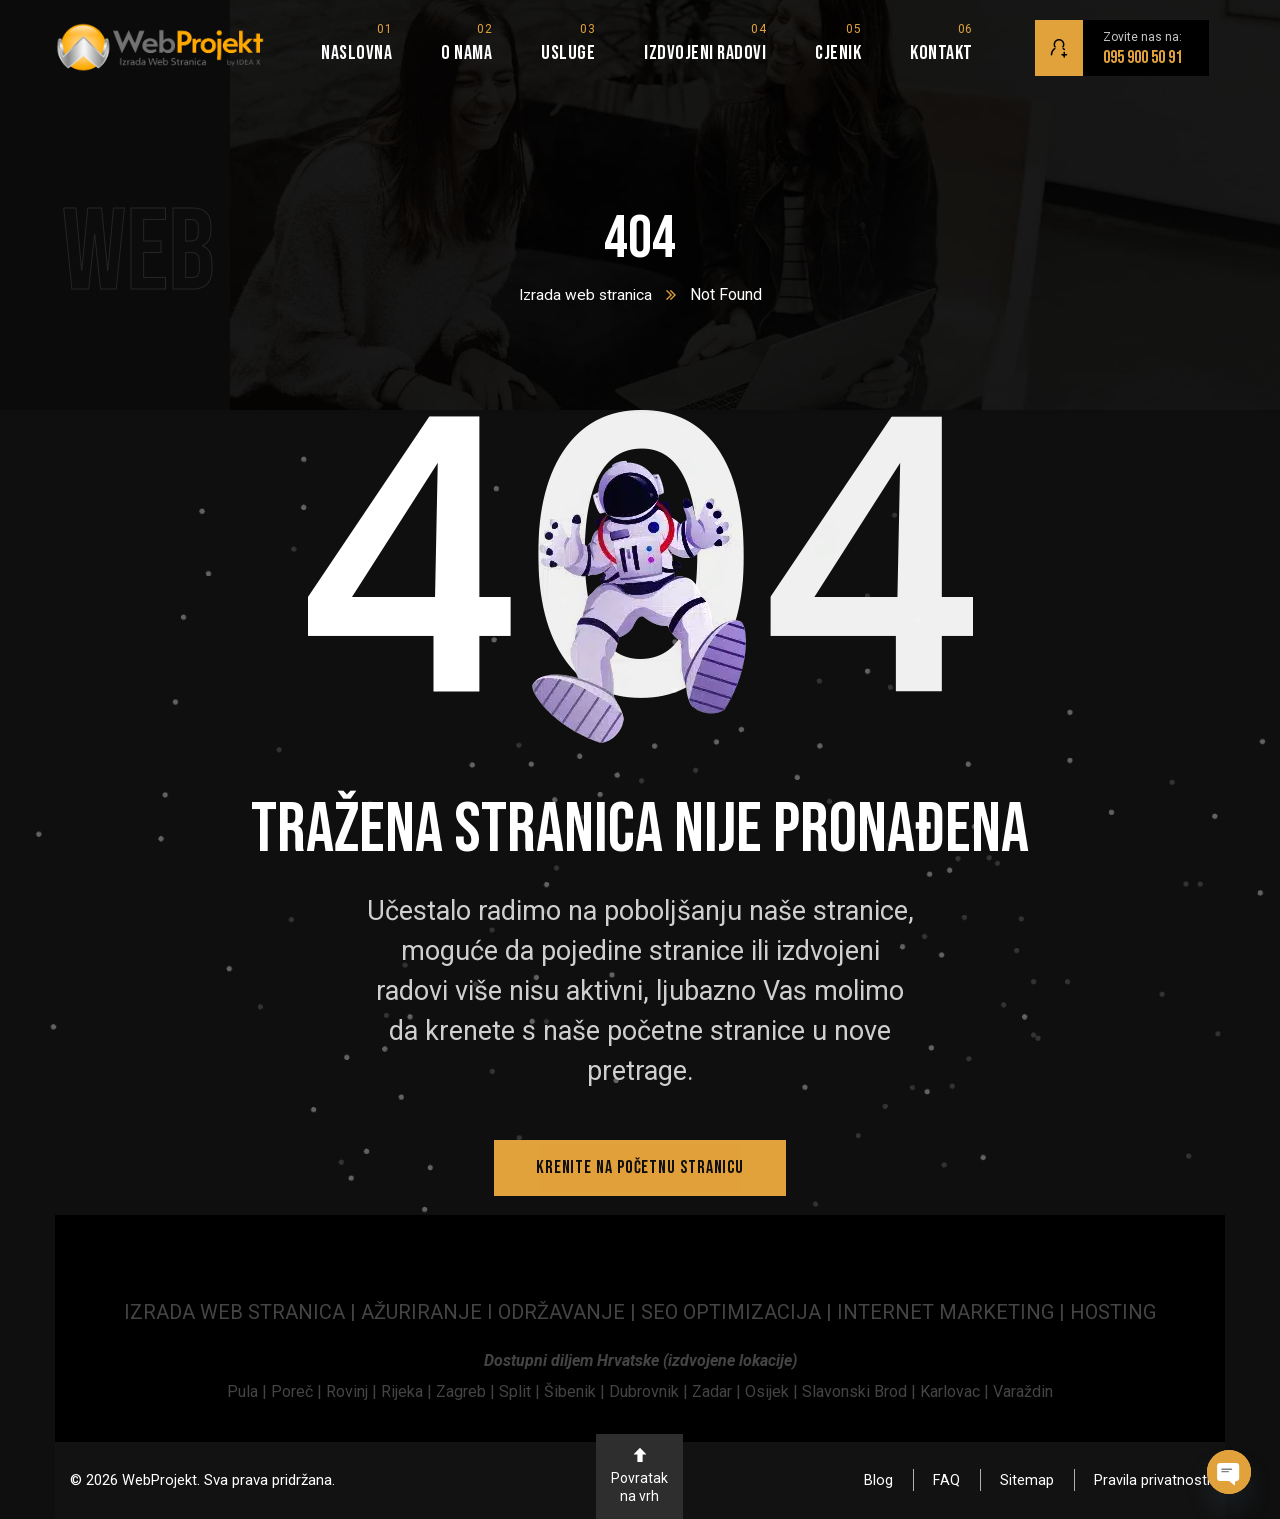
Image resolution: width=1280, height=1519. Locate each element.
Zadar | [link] (718, 1391)
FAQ (946, 1480)
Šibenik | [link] (576, 1391)
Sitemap (1027, 1480)
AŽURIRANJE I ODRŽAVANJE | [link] (501, 1312)
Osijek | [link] (773, 1391)
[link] (249, 1391)
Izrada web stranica (585, 294)
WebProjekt (159, 1480)
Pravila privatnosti (1152, 1480)
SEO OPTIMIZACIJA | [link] (739, 1312)
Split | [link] (521, 1391)
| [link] (1062, 1312)
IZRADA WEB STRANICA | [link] (242, 1312)
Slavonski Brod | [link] (859, 1391)
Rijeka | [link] (408, 1391)
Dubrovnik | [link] (650, 1391)
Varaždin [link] (1023, 1391)
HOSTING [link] (1113, 1312)
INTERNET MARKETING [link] (945, 1312)
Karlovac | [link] (952, 1391)
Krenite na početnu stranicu (640, 1167)
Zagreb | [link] (467, 1391)
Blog (878, 1480)
